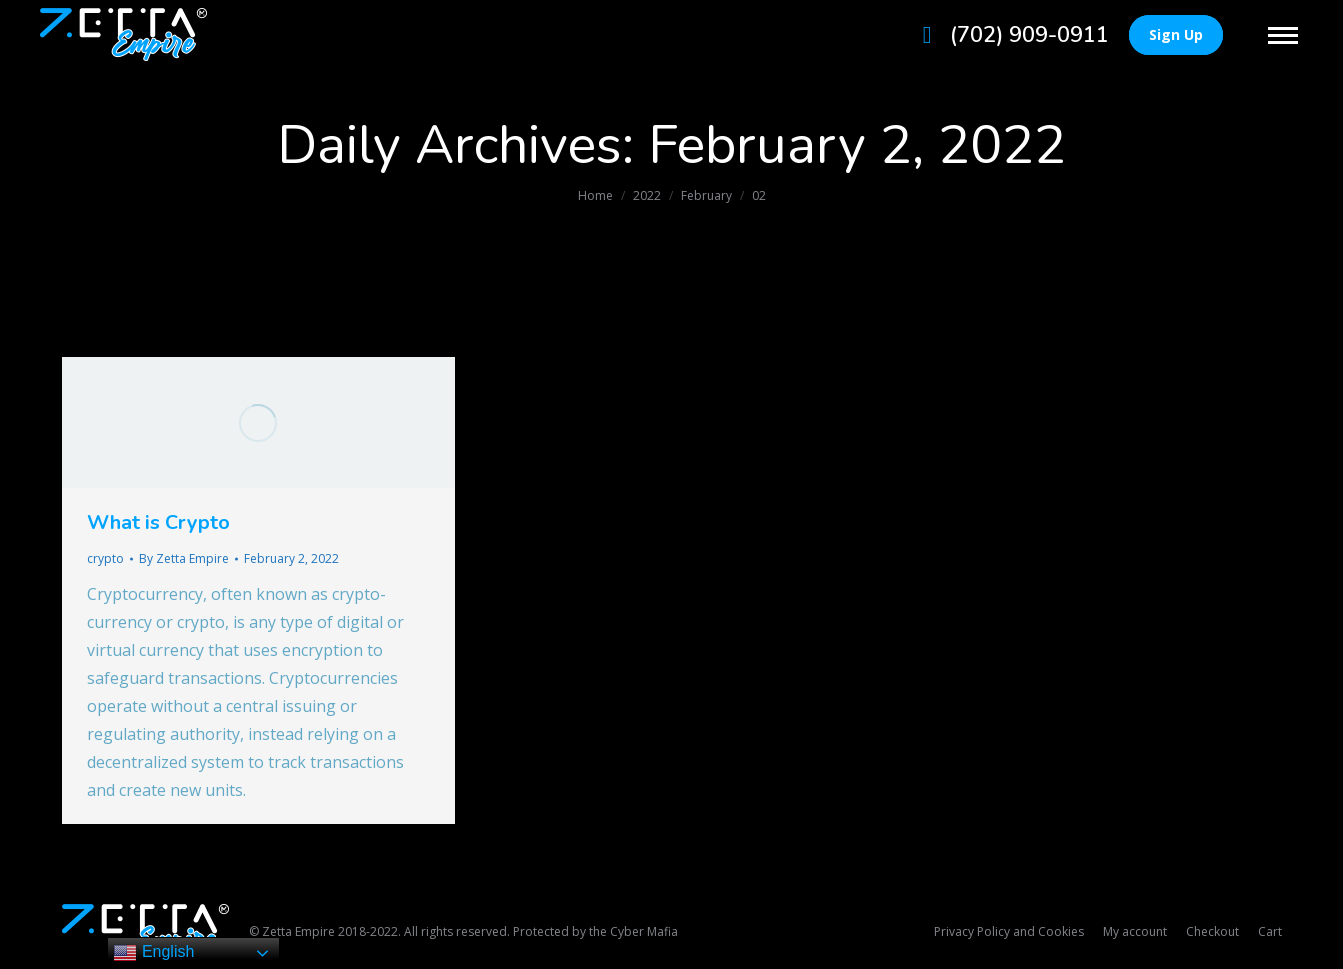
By (184, 558)
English (153, 953)
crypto (105, 558)
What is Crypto (158, 522)
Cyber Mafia (644, 931)
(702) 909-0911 (1010, 35)
